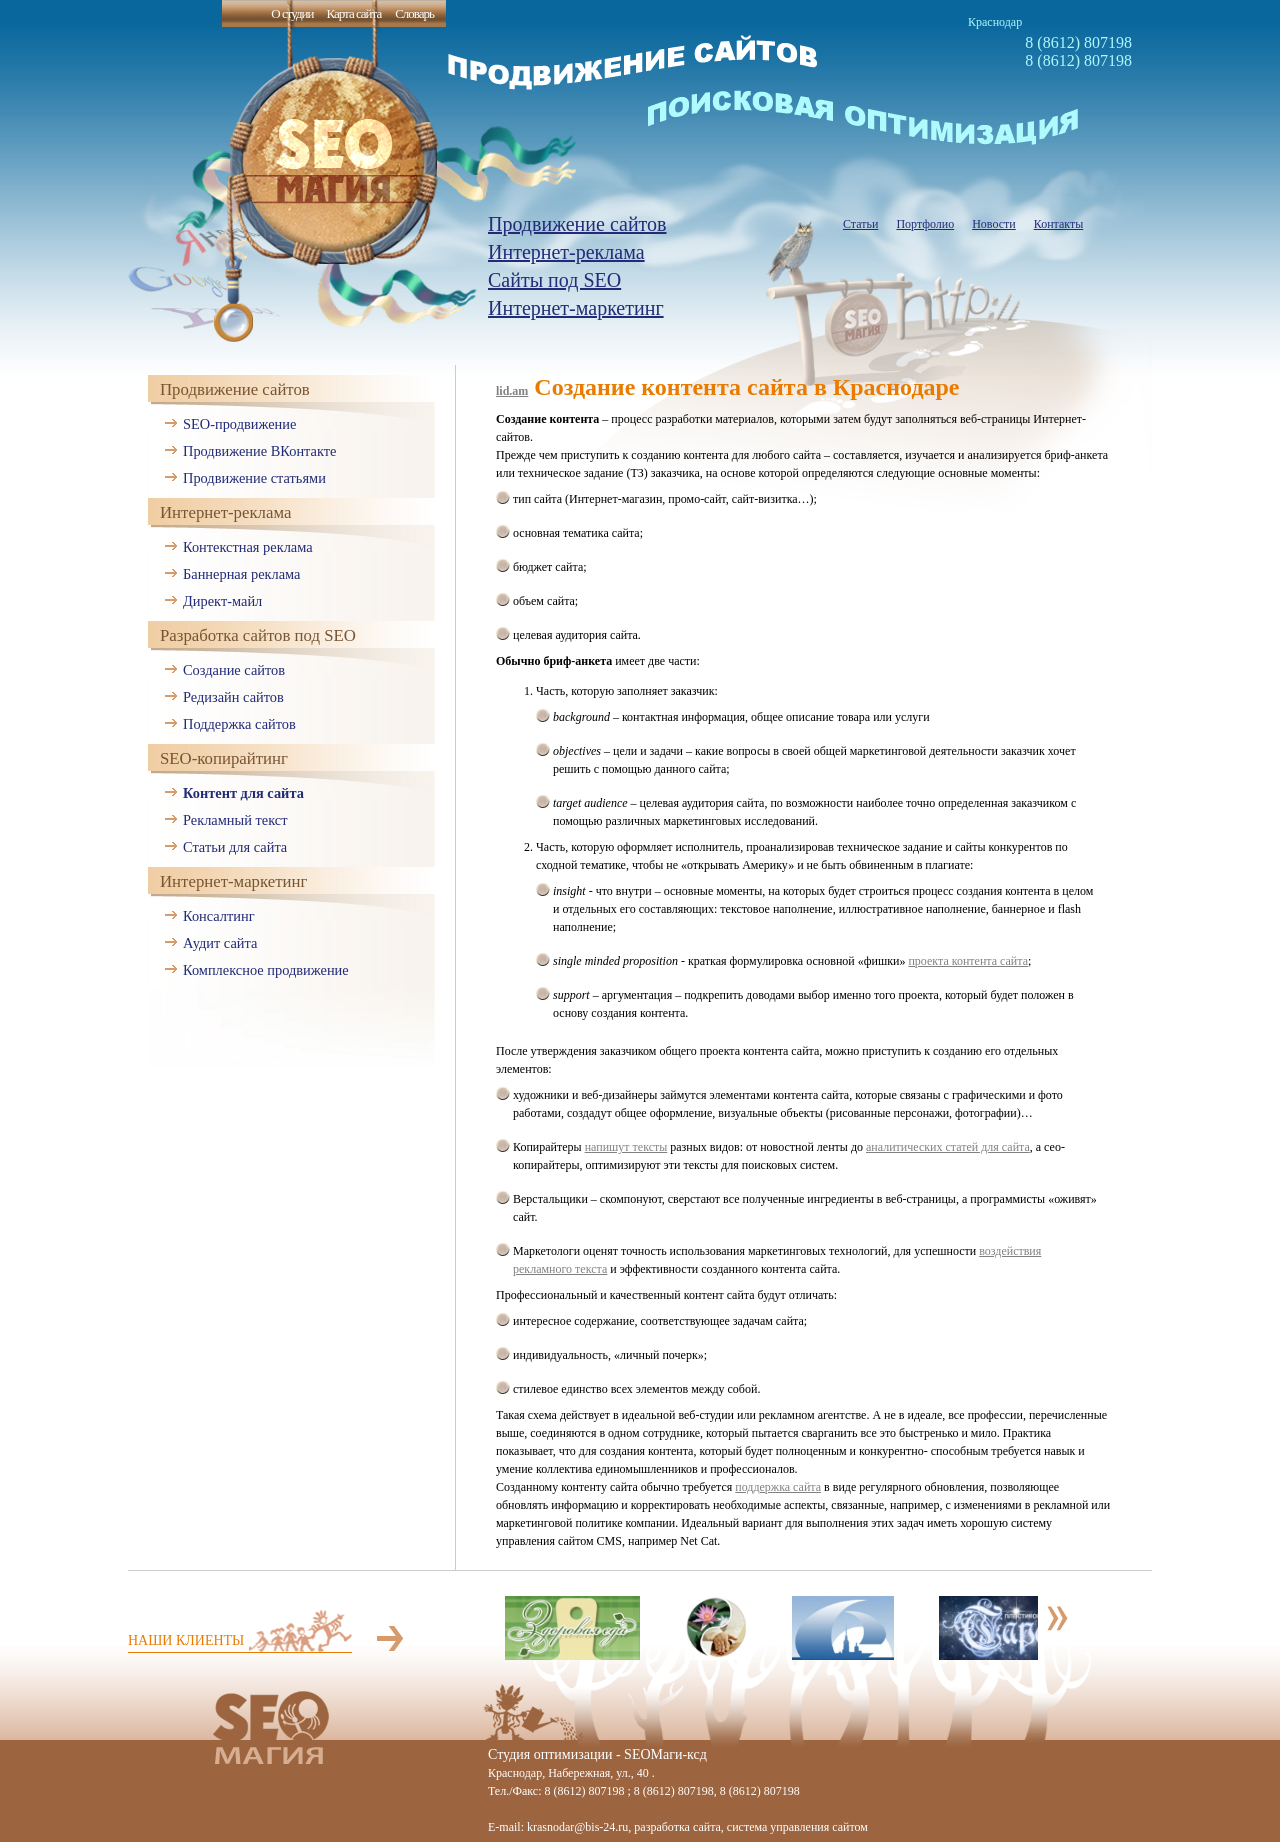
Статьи (860, 224)
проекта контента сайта (968, 961)
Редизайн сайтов (233, 697)
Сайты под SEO (554, 280)
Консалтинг (219, 916)
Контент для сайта (243, 793)
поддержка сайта (778, 1487)
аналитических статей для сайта (948, 1147)
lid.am (512, 391)
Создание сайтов (234, 670)
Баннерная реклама (241, 574)
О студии (292, 13)
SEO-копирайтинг (224, 758)
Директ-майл (222, 601)
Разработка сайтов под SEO (258, 635)
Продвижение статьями (254, 478)
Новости (994, 224)
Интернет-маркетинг (576, 308)
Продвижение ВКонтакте (259, 451)
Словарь (414, 13)
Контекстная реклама (248, 547)
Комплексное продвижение (266, 970)
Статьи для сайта (235, 847)
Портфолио (925, 224)
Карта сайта (353, 13)
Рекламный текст (235, 820)
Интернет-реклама (566, 252)
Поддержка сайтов (239, 724)
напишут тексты (626, 1147)
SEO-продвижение (239, 424)
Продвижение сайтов (577, 224)
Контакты (1059, 224)
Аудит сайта (220, 943)
